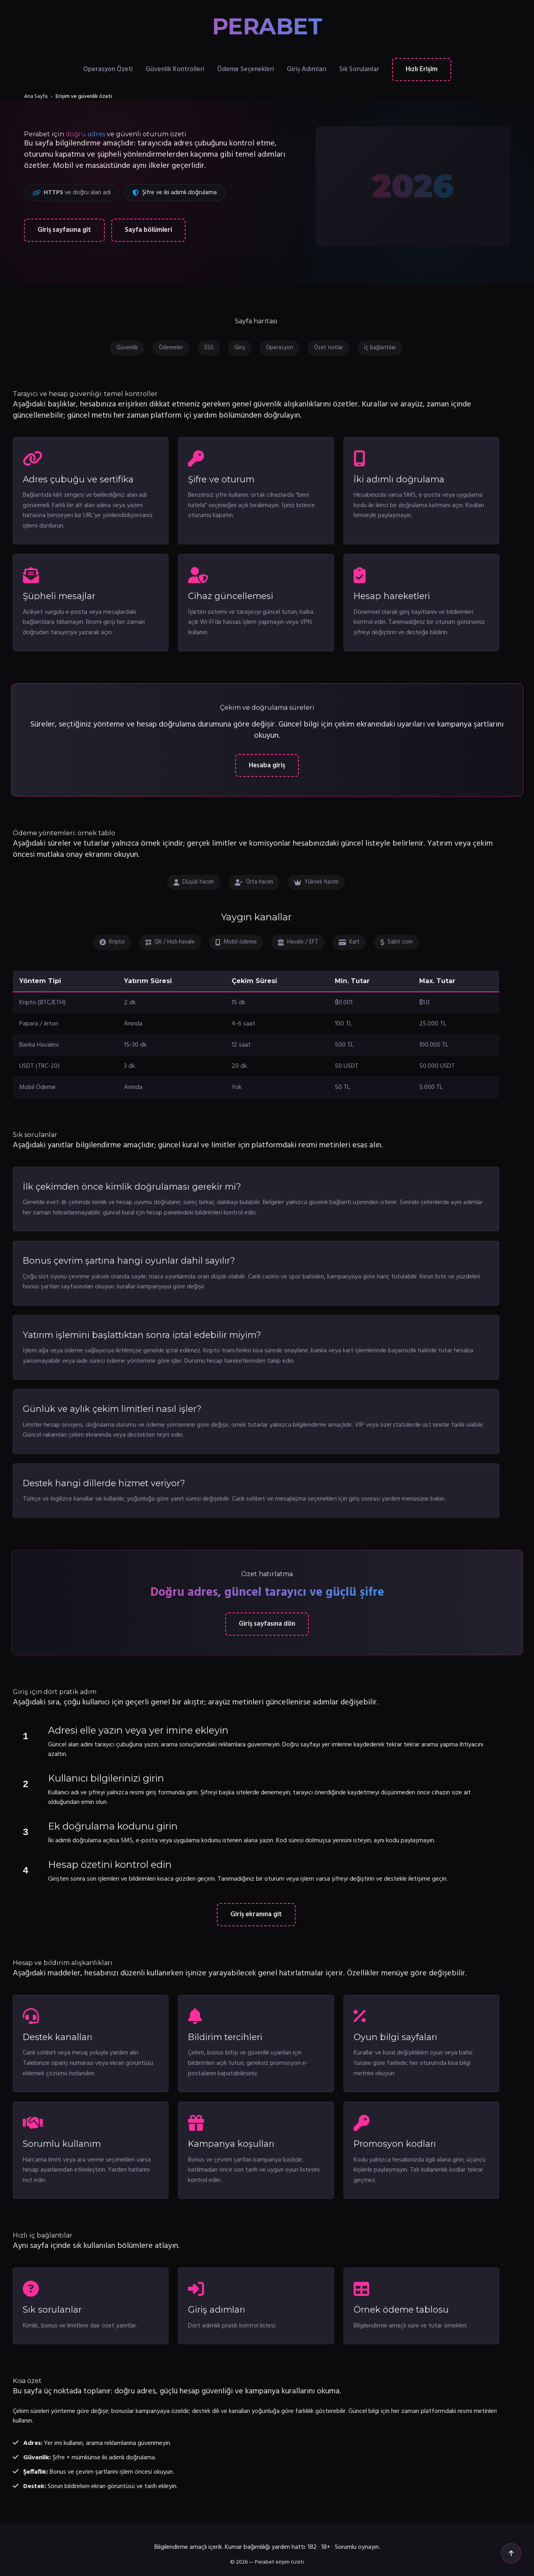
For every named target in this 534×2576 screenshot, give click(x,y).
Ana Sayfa (36, 96)
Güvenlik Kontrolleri (175, 69)
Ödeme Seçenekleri (245, 69)
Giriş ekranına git (256, 1914)
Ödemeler (171, 347)
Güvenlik (127, 347)
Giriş (239, 347)
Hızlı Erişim (422, 69)
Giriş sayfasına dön (267, 1623)
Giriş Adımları (306, 69)
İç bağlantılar (380, 347)
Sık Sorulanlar (359, 69)
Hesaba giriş (267, 765)
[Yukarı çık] (511, 2553)
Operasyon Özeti (108, 69)
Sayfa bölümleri (148, 230)
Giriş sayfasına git (64, 230)
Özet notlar (328, 347)
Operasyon (279, 347)
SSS (209, 347)
